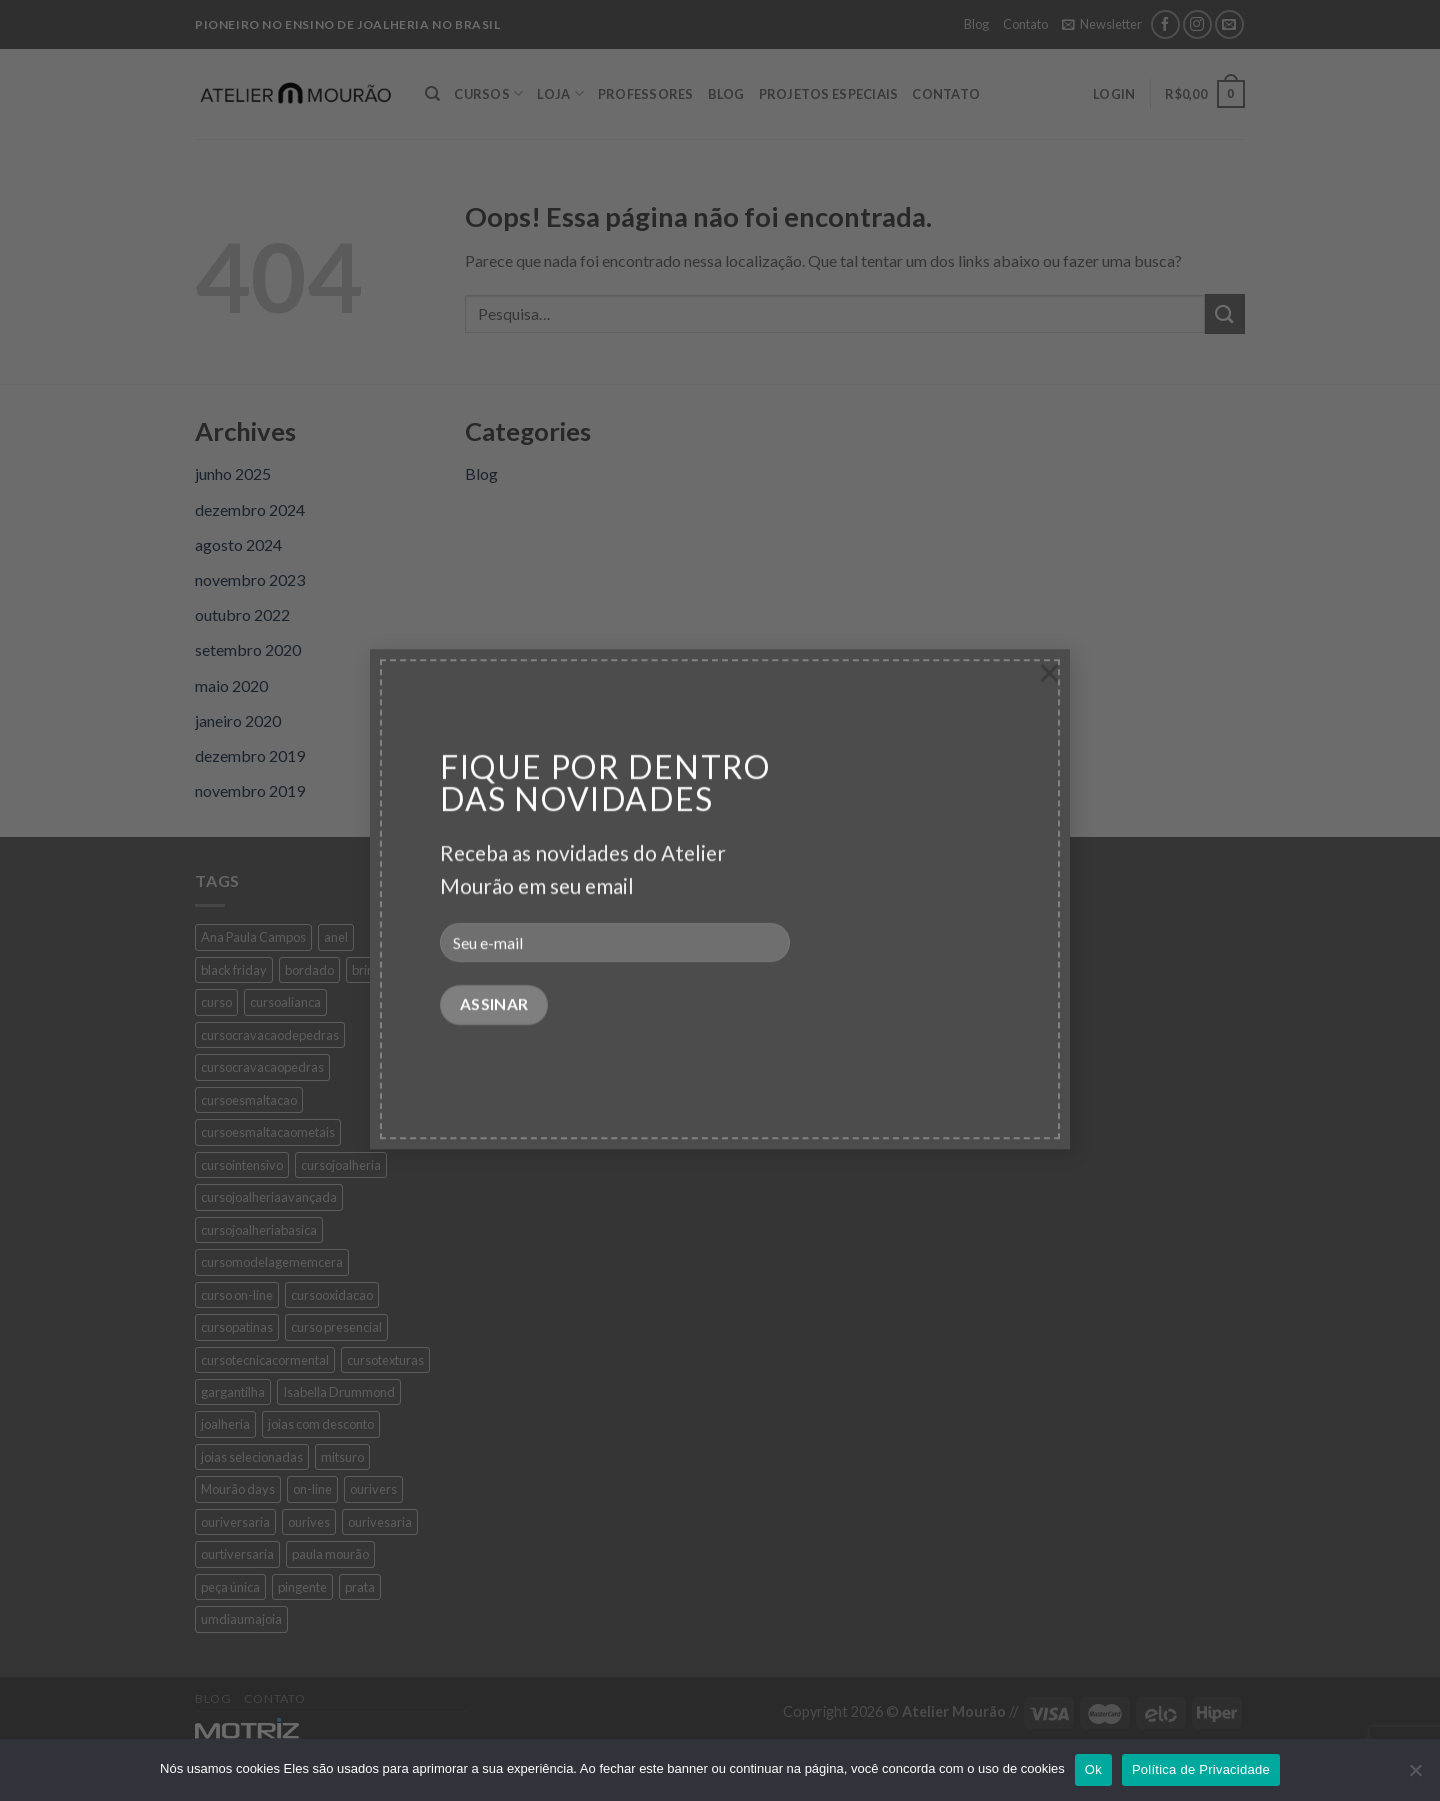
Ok (1093, 1769)
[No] (1415, 1776)
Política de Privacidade (1201, 1769)
